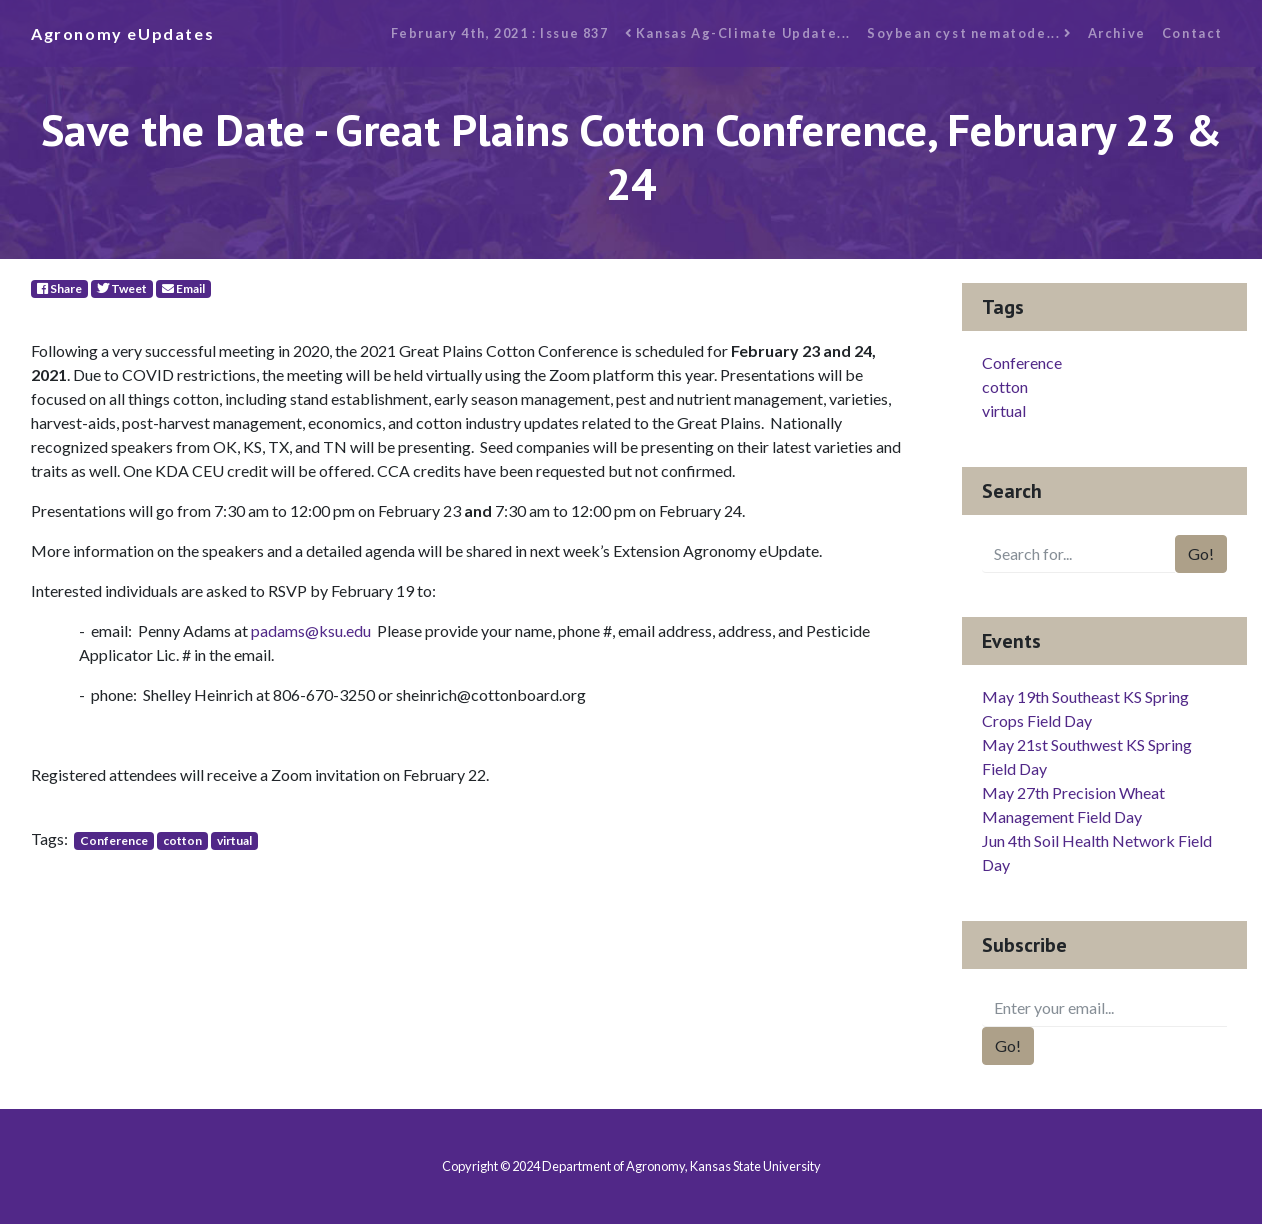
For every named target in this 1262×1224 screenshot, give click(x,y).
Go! (1201, 553)
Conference (114, 840)
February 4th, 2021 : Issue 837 (500, 33)
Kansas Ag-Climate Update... (738, 33)
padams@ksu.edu (311, 630)
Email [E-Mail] (183, 288)
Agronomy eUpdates (122, 33)
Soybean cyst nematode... (969, 33)
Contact (1192, 33)
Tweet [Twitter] (122, 288)
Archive (1117, 33)
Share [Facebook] (59, 288)
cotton (182, 840)
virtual (234, 840)
